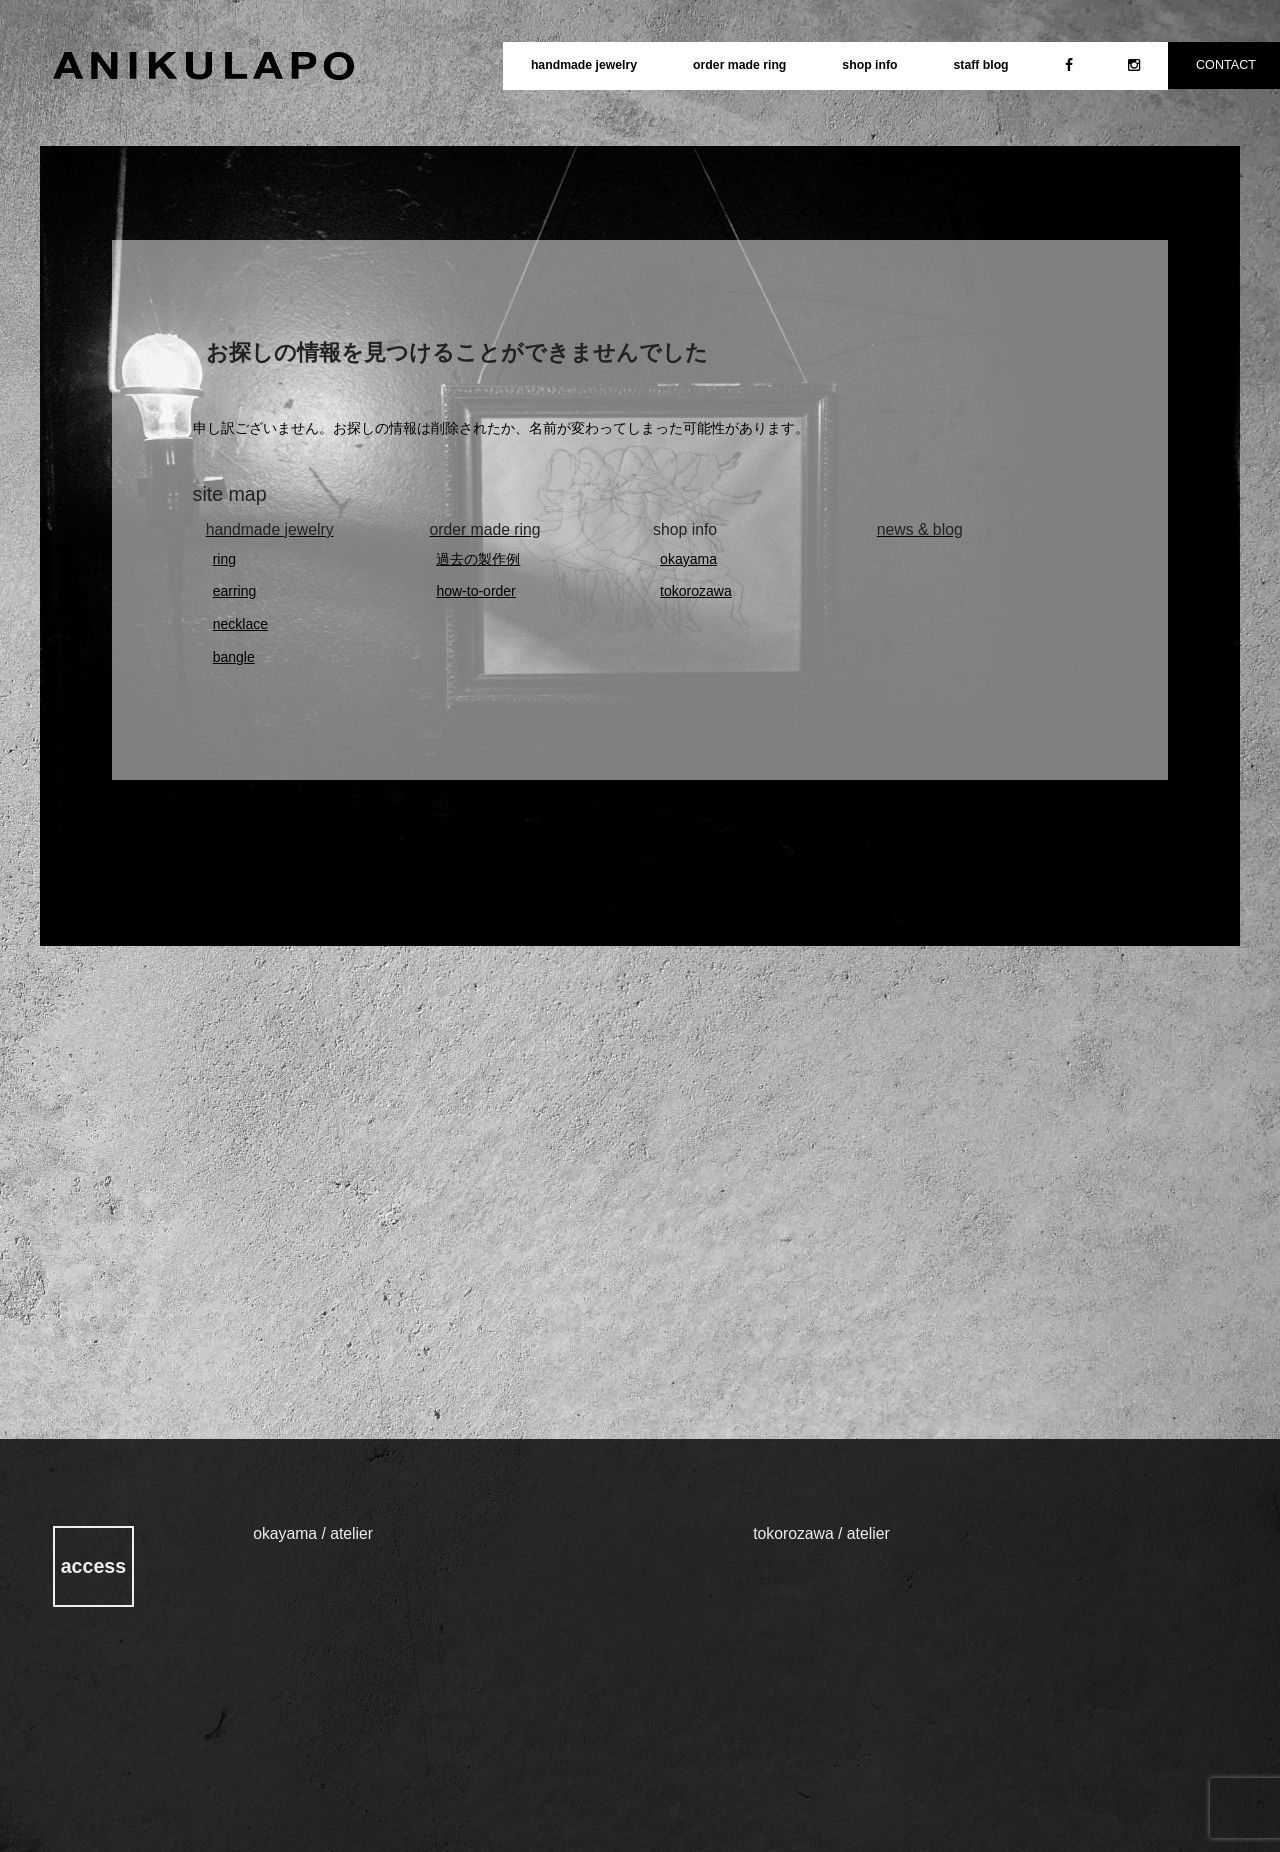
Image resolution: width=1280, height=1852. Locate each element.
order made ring (739, 65)
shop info (869, 65)
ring (224, 559)
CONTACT (1226, 65)
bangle (234, 657)
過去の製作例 (478, 559)
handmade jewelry (584, 65)
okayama (688, 559)
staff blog (980, 65)
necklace (240, 624)
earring (235, 591)
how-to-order (475, 591)
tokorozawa (696, 591)
